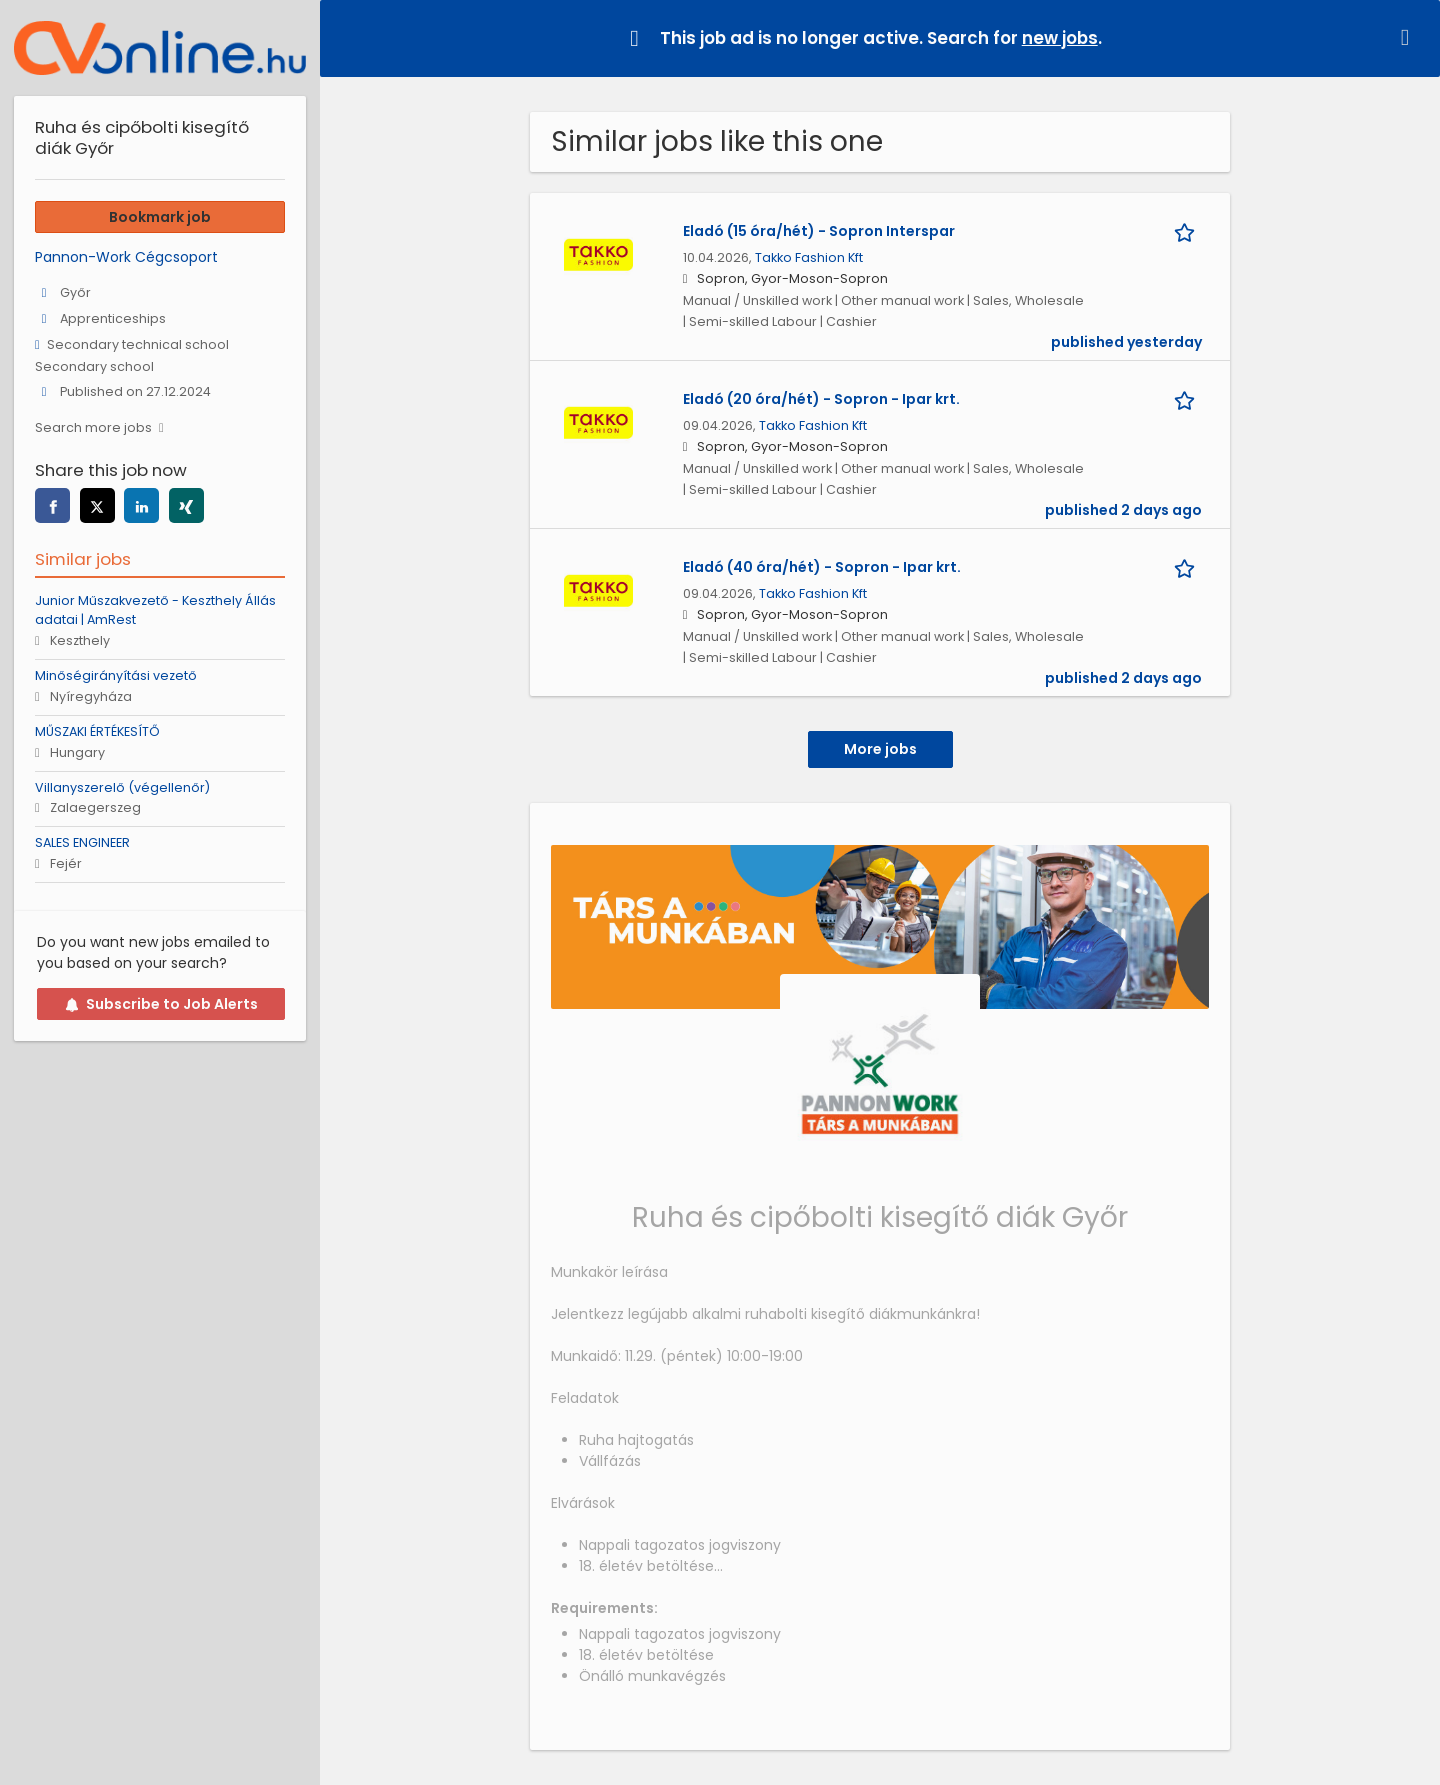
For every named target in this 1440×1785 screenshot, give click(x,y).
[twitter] (97, 505)
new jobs (1060, 38)
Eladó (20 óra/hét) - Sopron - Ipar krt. (821, 399)
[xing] (186, 505)
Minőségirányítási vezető (116, 675)
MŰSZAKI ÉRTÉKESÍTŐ (97, 731)
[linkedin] (141, 505)
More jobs (880, 749)
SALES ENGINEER (82, 842)
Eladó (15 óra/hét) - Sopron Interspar (819, 231)
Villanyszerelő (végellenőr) (122, 787)
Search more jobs (93, 427)
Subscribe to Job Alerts (161, 1004)
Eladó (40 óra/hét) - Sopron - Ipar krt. (822, 567)
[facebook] (52, 505)
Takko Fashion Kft (809, 257)
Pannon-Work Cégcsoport (126, 257)
